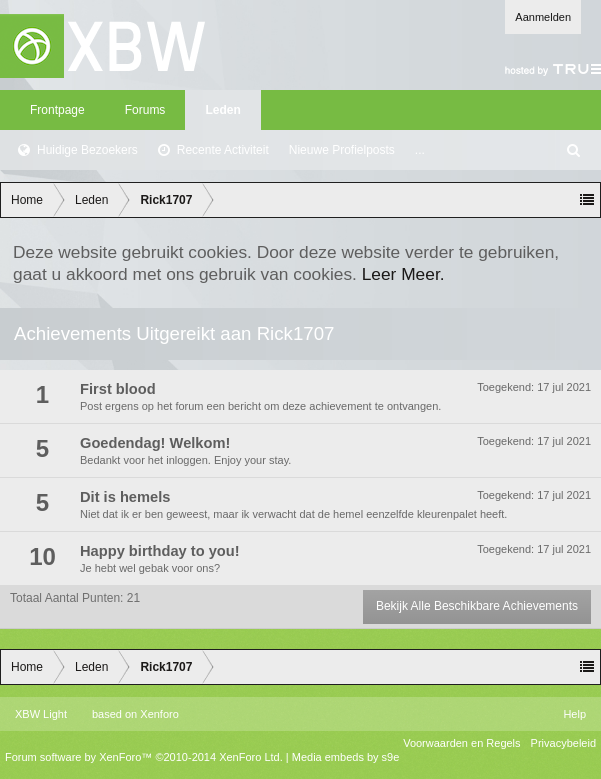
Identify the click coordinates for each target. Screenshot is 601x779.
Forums (145, 110)
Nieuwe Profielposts (342, 150)
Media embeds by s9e (346, 757)
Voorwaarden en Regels (461, 743)
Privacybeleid (563, 743)
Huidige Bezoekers (87, 150)
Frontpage (57, 110)
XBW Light (41, 714)
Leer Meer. (403, 274)
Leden (222, 110)
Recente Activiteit (223, 150)
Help (574, 714)
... (420, 150)
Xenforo (159, 714)
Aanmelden (543, 17)
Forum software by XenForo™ (144, 757)
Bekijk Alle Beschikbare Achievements (477, 606)
